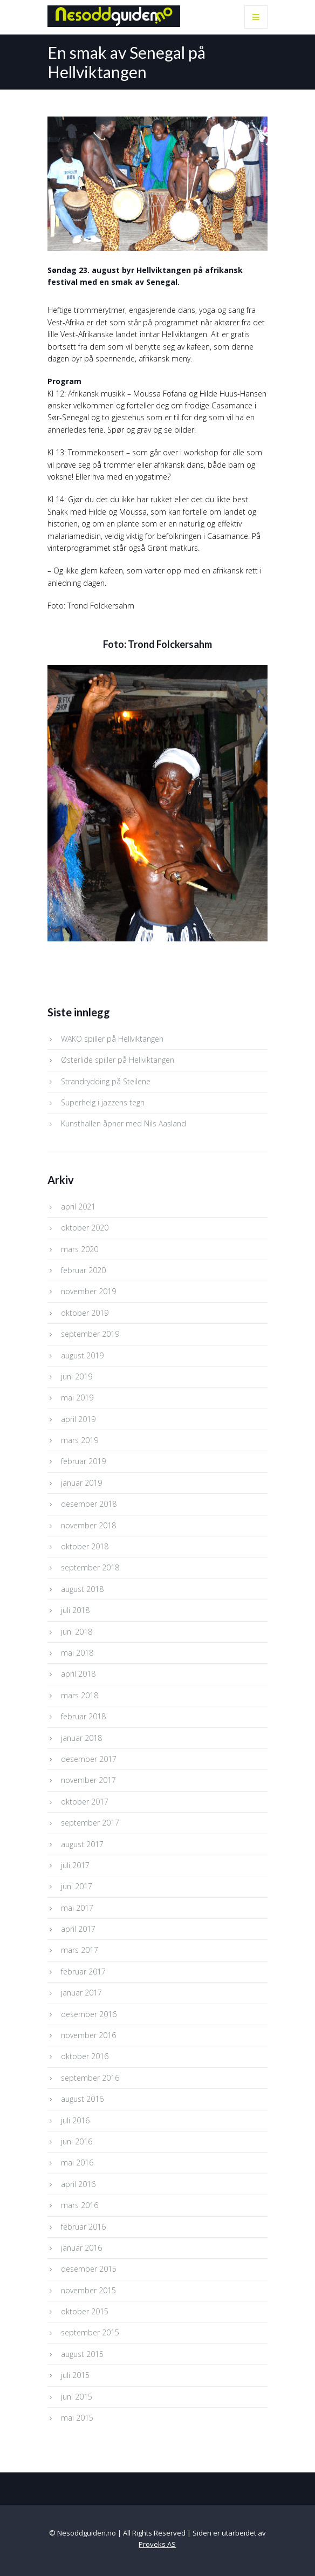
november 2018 (88, 1525)
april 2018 (78, 1674)
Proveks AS (157, 2544)
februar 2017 (83, 1971)
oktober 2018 (84, 1546)
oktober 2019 (84, 1313)
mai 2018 (77, 1653)
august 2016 (82, 2099)
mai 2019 (77, 1397)
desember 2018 (89, 1504)
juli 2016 (75, 2120)
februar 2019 (83, 1461)
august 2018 (82, 1589)
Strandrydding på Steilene (105, 1081)
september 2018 (90, 1567)
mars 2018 (79, 1695)
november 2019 (88, 1291)
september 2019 (90, 1334)
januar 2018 (81, 1738)
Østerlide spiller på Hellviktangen (117, 1060)
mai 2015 (77, 2418)
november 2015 (88, 2290)
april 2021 (78, 1206)
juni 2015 (76, 2396)
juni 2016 (76, 2141)
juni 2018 (76, 1632)
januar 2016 (81, 2248)
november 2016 (88, 2035)
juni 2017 (76, 1886)
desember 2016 (89, 2014)
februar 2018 (83, 1716)
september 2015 (90, 2332)
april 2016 (78, 2184)
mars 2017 (79, 1950)
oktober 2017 (84, 1801)
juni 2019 (76, 1376)
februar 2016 (83, 2227)
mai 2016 (77, 2162)
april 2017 (78, 1929)
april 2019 (78, 1419)
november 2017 (88, 1780)
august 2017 (82, 1844)
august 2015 (82, 2354)
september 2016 (90, 2078)
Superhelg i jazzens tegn (103, 1102)
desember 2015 (89, 2269)
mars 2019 (79, 1440)
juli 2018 (75, 1610)
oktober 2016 (84, 2056)
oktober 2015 (84, 2311)
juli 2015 (75, 2375)
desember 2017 (89, 1759)
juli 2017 (75, 1865)
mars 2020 (79, 1249)
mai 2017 (77, 1908)
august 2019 (82, 1355)
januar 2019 (81, 1483)
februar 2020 (83, 1270)
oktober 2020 (84, 1227)
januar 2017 (81, 1992)
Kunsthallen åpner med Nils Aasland (123, 1123)
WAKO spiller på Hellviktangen (112, 1039)
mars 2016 (79, 2205)
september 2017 (90, 1822)
